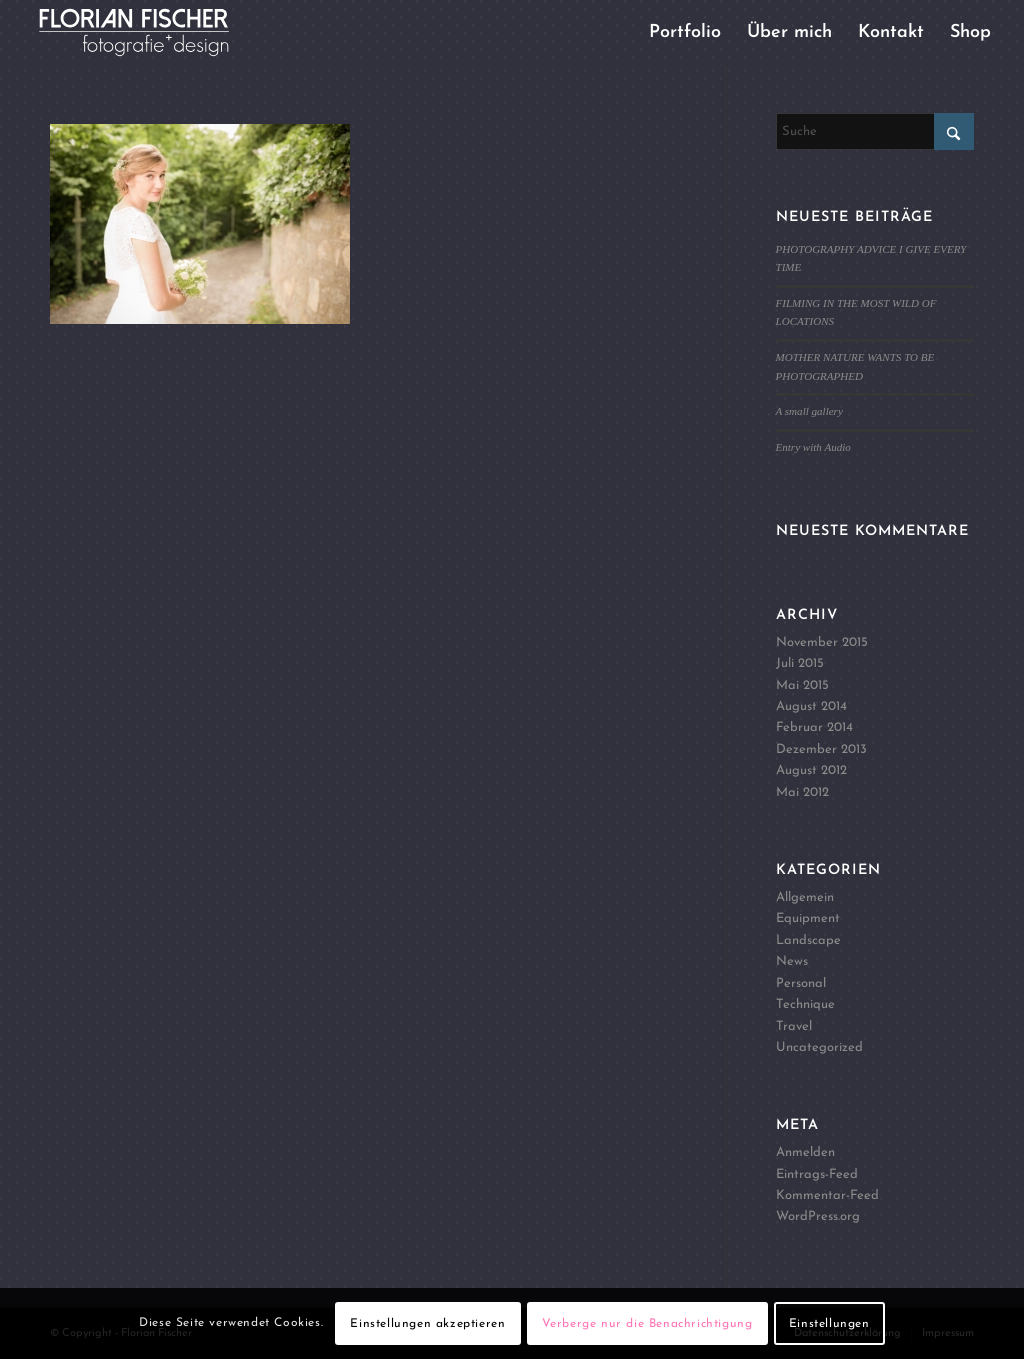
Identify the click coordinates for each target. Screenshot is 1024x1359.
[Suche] (875, 131)
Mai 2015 (802, 685)
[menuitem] (685, 32)
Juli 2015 (800, 663)
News (792, 961)
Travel (794, 1026)
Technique (805, 1004)
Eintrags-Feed (817, 1174)
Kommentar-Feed (827, 1195)
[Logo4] (150, 32)
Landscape (808, 940)
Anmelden (805, 1152)
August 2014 (811, 706)
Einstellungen (829, 1324)
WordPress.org (818, 1216)
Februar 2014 (814, 727)
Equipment (808, 918)
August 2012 (811, 770)
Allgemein (805, 897)
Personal (801, 983)
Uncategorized (819, 1047)
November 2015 (822, 642)
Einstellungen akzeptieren (427, 1324)
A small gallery (809, 411)
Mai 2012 (802, 792)
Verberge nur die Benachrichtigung (647, 1324)
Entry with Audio (813, 447)
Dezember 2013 (821, 749)
